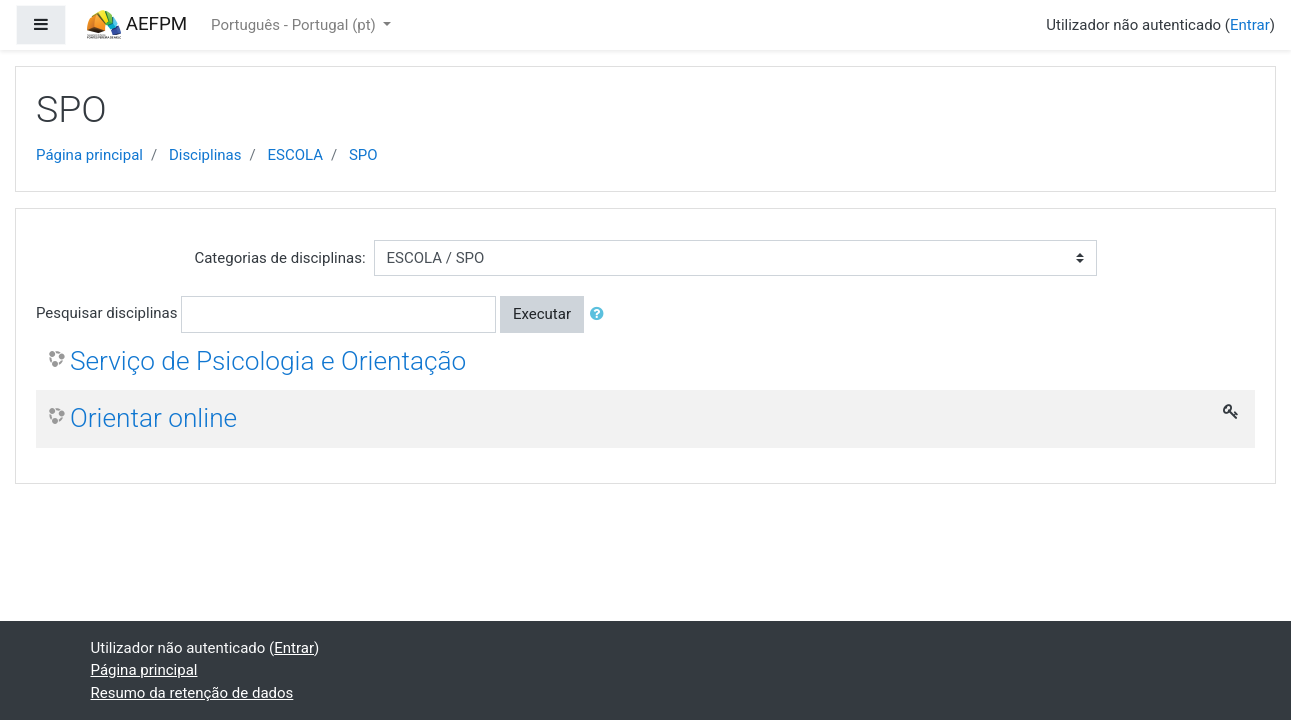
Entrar (1250, 25)
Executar (542, 314)
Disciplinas (205, 155)
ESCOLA (295, 155)
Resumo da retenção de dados (192, 693)
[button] (601, 314)
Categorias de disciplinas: (279, 258)
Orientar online (153, 418)
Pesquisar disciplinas (106, 313)
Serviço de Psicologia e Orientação (268, 361)
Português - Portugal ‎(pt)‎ (295, 25)
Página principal (89, 155)
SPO (363, 155)
